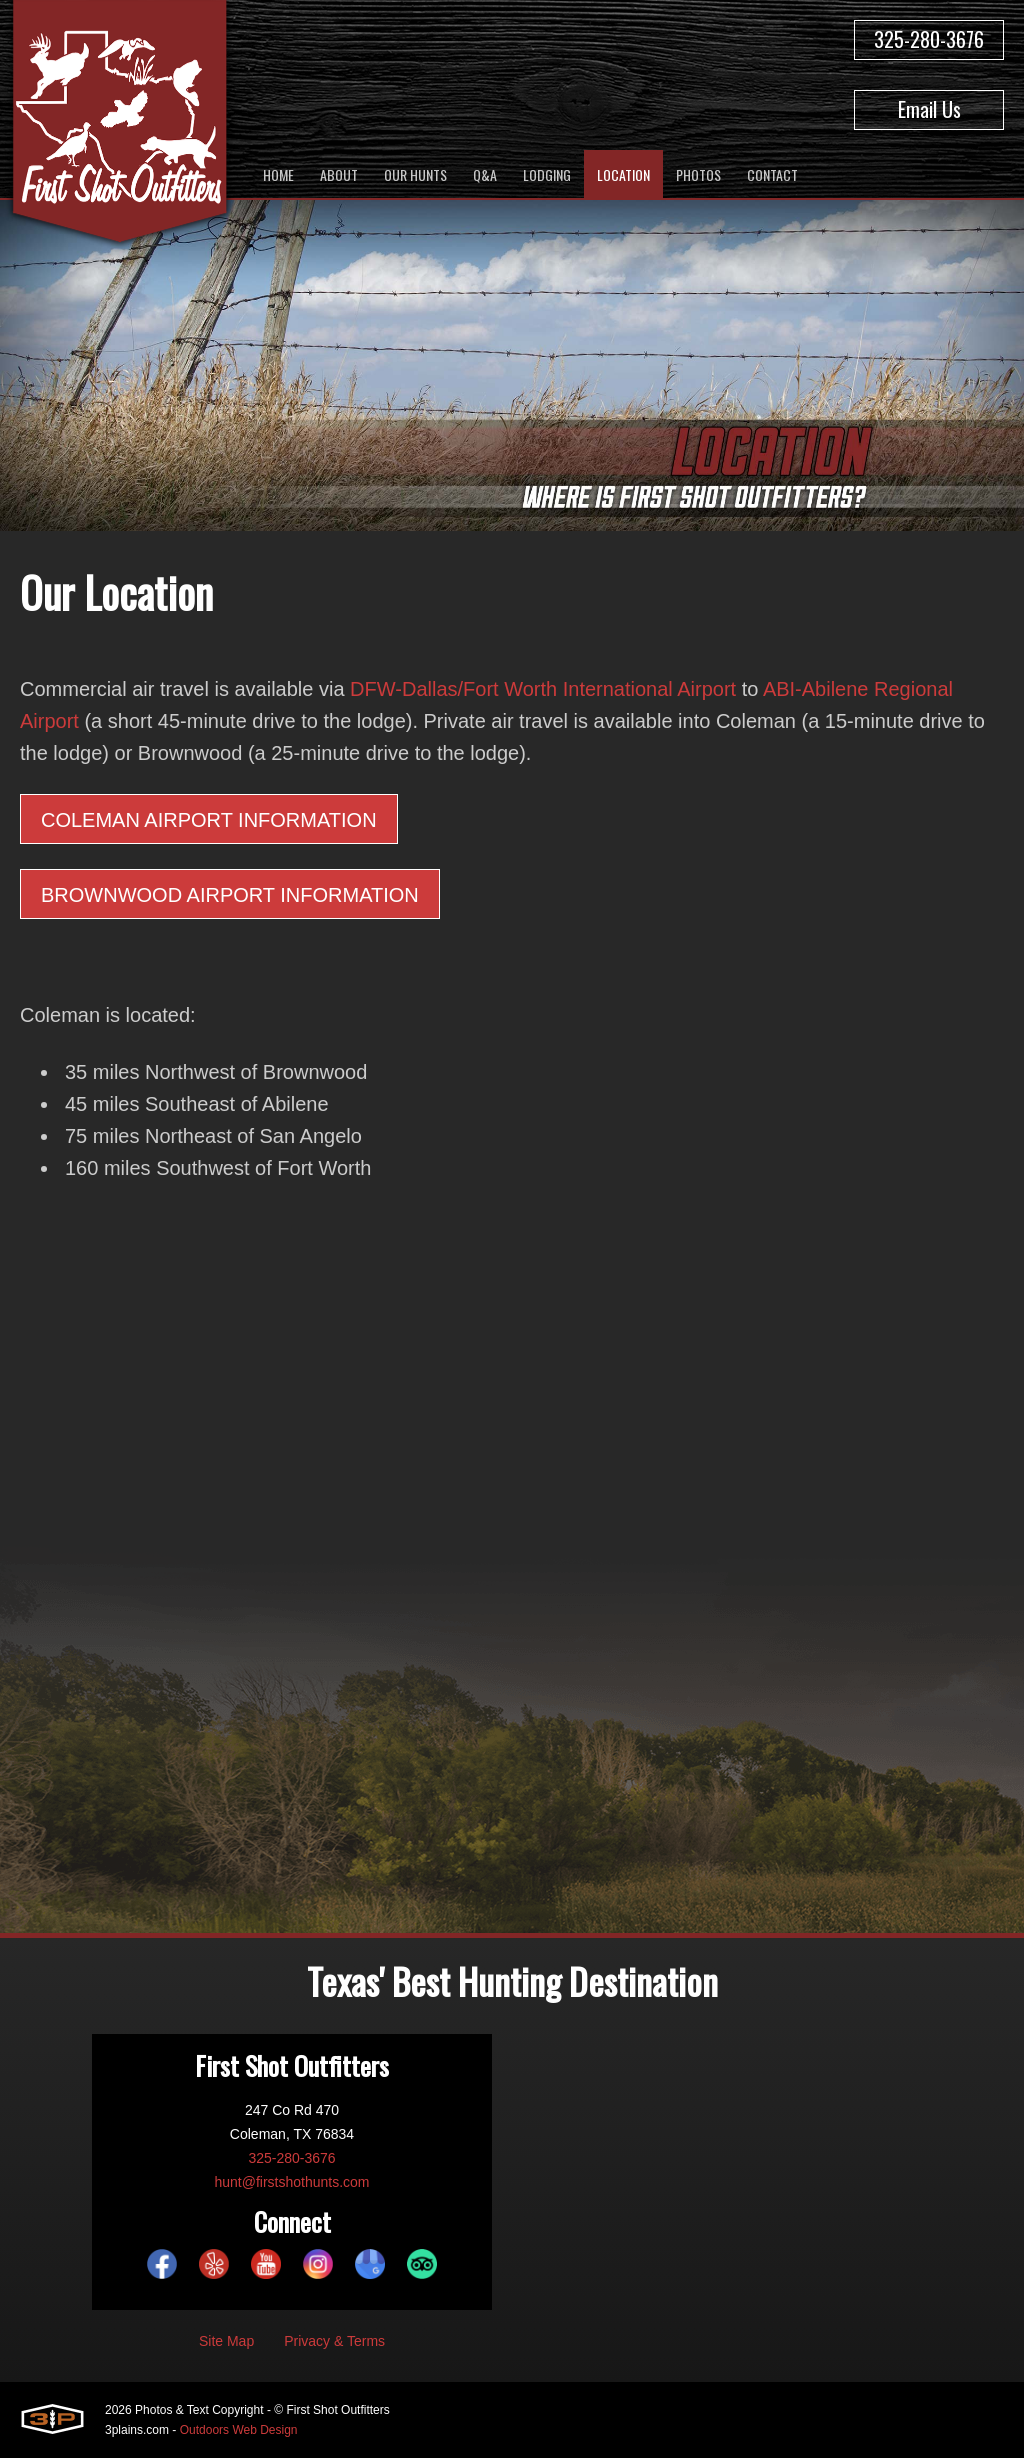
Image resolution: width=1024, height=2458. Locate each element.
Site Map (226, 2341)
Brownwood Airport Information (230, 895)
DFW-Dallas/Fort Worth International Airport (543, 689)
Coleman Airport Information (209, 820)
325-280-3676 (929, 39)
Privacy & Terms (334, 2341)
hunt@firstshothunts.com (291, 2182)
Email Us (929, 109)
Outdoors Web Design (239, 2430)
